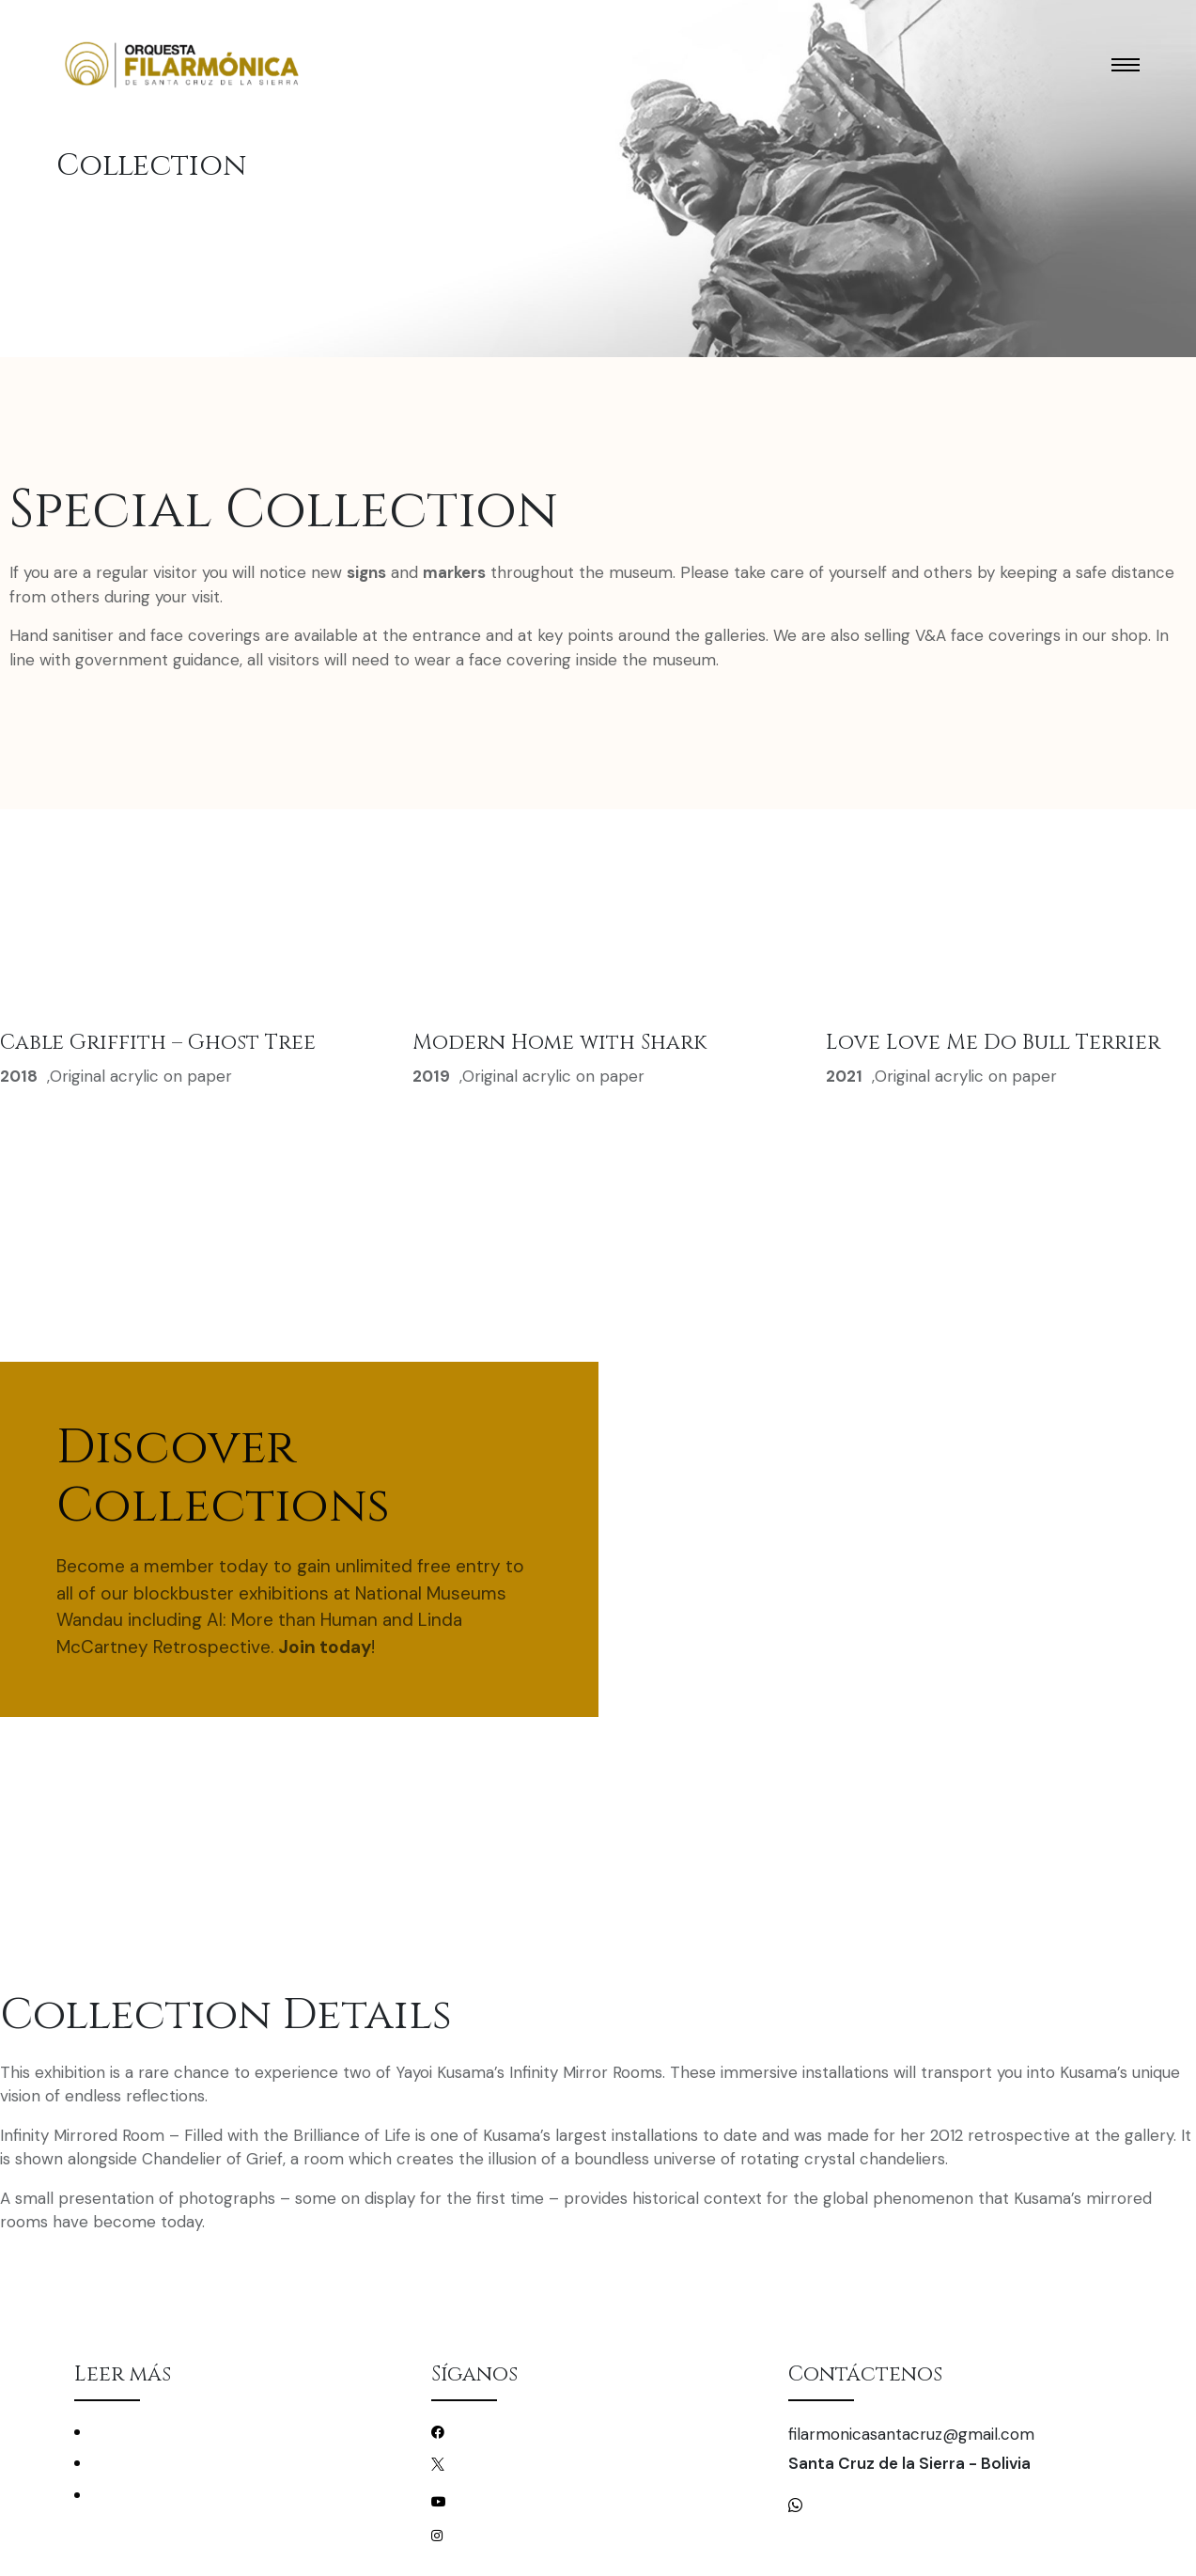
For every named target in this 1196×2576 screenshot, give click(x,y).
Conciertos (125, 2432)
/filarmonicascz (499, 2431)
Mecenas (118, 2495)
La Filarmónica (135, 2463)
